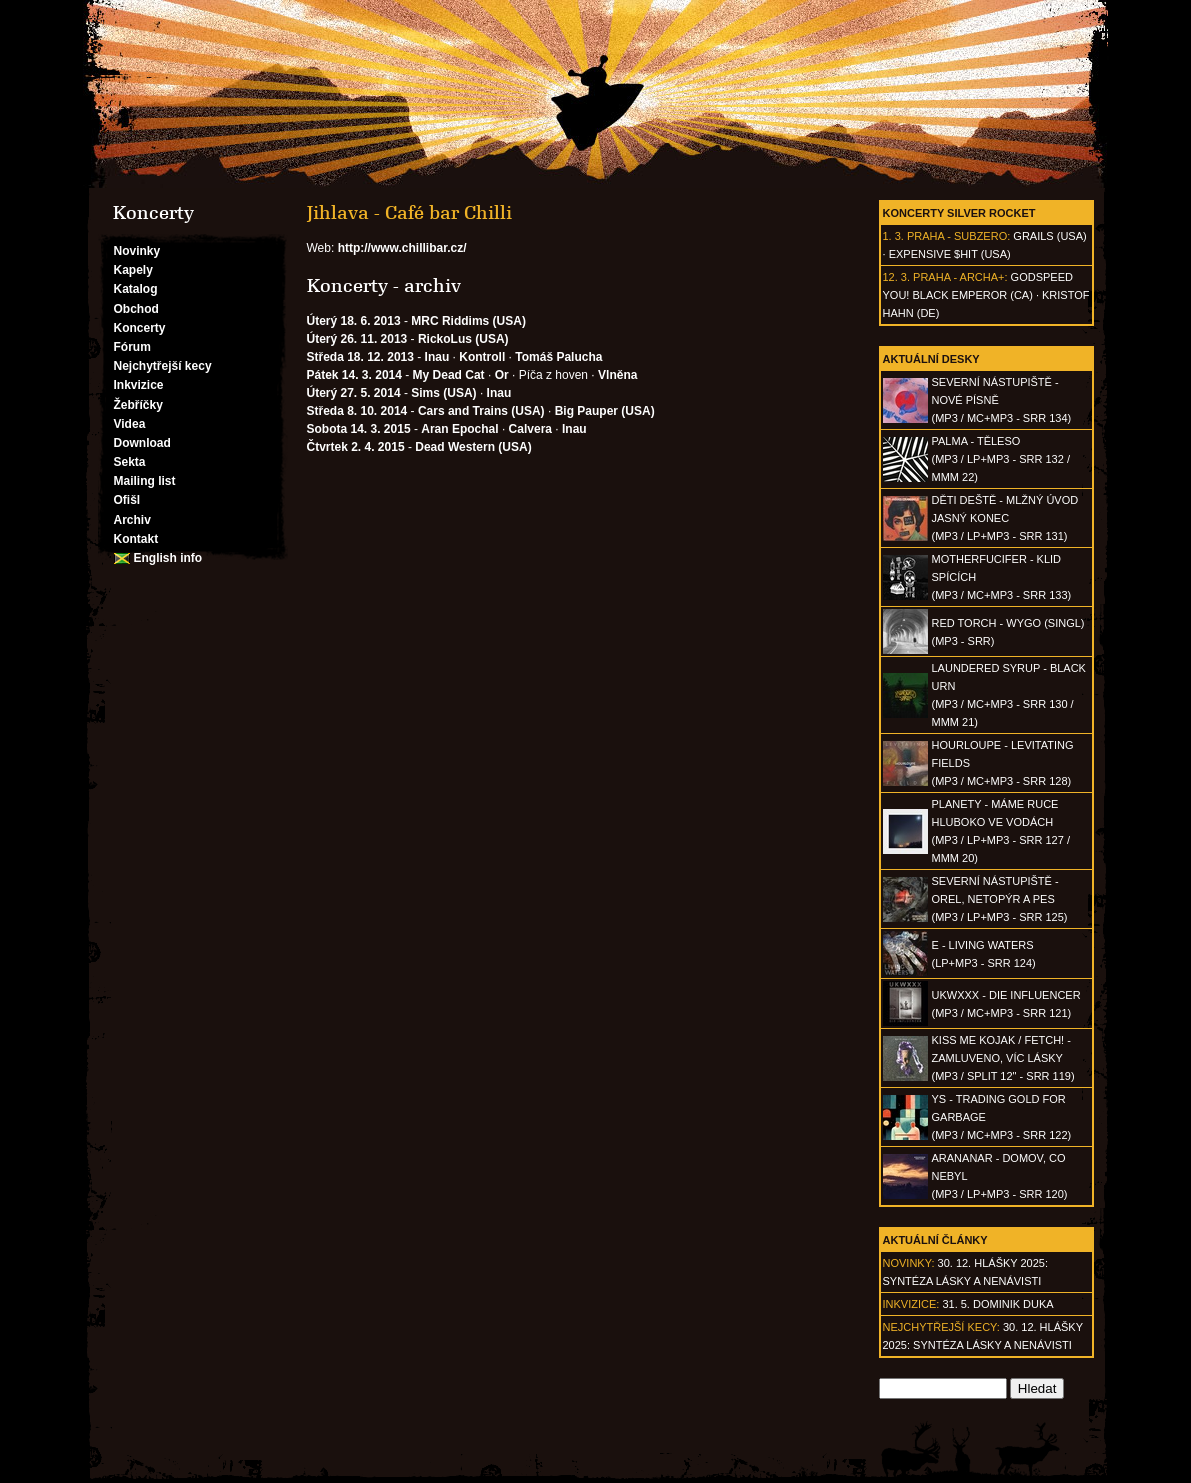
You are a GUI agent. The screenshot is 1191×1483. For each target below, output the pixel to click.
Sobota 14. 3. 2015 (359, 429)
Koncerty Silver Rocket (959, 213)
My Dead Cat (449, 375)
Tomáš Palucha (558, 357)
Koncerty (140, 328)
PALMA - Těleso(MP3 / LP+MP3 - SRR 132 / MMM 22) (1001, 459)
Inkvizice (139, 385)
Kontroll (482, 357)
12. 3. (897, 277)
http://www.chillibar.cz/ (402, 248)
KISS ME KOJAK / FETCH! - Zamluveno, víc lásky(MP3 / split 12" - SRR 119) (1003, 1058)
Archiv (132, 520)
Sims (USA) (443, 393)
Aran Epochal (459, 429)
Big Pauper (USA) (605, 411)
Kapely (133, 270)
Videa (130, 424)
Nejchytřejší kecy (163, 366)
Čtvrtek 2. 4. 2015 (356, 447)
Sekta (130, 462)
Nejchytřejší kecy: (941, 1327)
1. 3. (893, 236)
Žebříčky (138, 405)
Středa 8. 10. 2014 (357, 411)
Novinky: (909, 1263)
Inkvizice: (911, 1304)
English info (168, 558)
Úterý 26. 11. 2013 (357, 339)
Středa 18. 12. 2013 (360, 357)
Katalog (136, 289)
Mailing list (145, 481)
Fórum (132, 347)
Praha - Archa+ (958, 277)
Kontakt (136, 539)
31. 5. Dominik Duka (997, 1304)
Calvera (530, 429)
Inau (437, 357)
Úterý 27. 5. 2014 (354, 393)
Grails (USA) (1049, 236)
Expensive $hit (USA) (950, 254)
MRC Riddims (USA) (468, 321)
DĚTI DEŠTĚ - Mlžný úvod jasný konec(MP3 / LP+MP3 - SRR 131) (1005, 518)
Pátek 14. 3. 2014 (354, 375)
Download (142, 443)
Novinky (137, 251)
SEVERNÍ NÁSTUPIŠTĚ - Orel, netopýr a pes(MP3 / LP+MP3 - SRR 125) (1000, 899)
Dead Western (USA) (473, 447)
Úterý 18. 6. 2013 (354, 321)
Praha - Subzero (957, 236)
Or (502, 375)
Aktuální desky (931, 359)
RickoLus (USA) (463, 339)
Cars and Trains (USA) (481, 411)
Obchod (136, 309)
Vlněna (617, 375)
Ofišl (127, 500)
